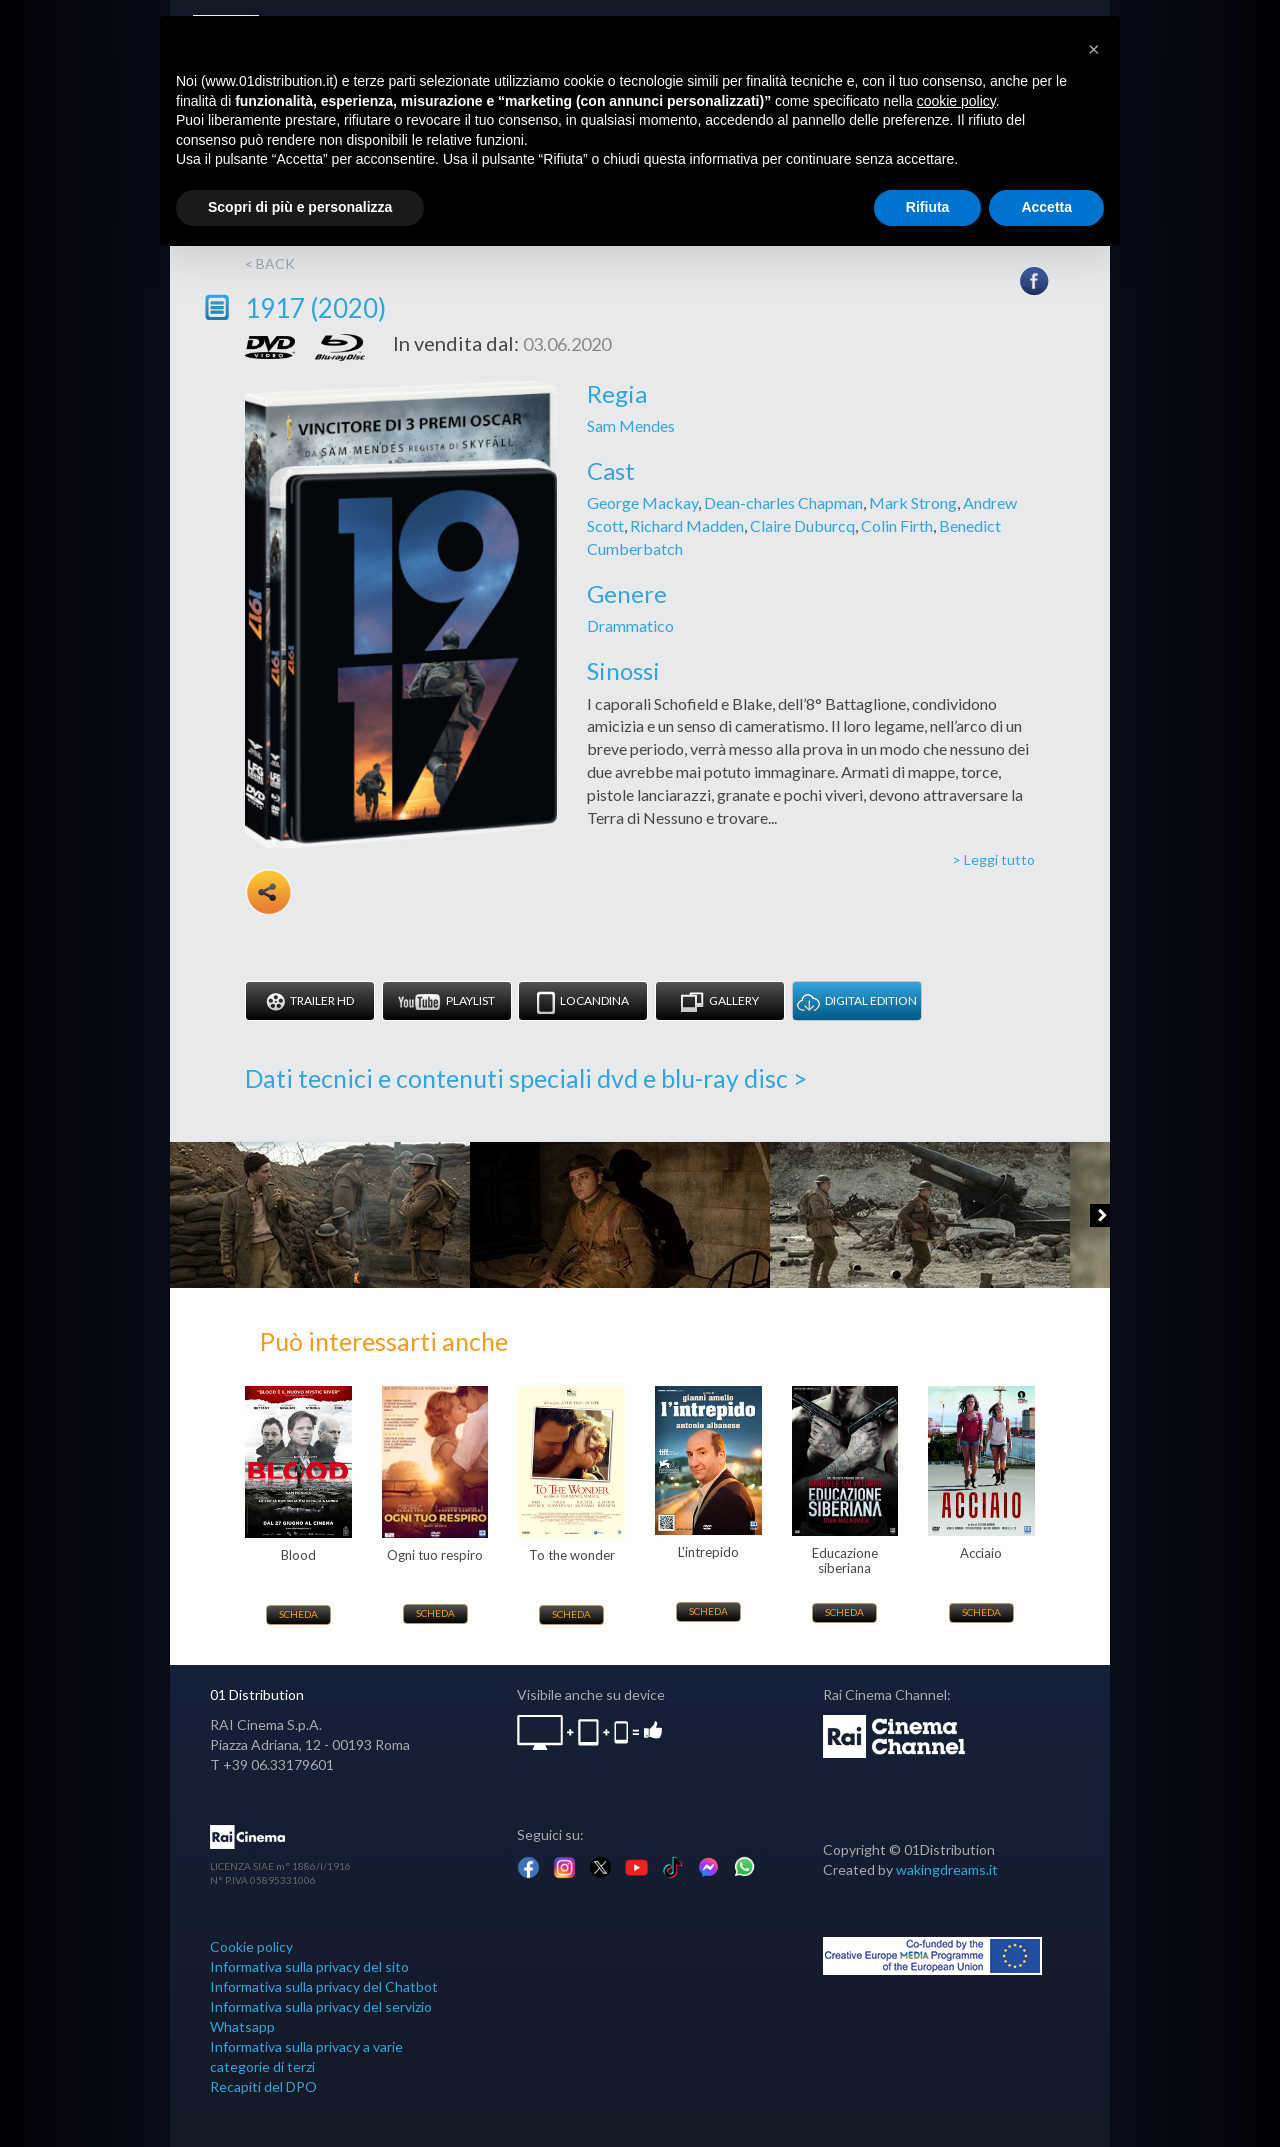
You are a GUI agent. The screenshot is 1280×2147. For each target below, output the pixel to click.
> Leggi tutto (993, 859)
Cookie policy (251, 1946)
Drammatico (630, 625)
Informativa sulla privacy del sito (309, 1966)
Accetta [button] (1046, 207)
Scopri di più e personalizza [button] (300, 207)
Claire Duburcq (802, 525)
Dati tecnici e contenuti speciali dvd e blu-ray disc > (526, 1078)
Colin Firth (897, 525)
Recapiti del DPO (263, 2086)
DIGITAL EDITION (857, 1002)
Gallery (720, 1002)
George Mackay (642, 502)
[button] (1094, 48)
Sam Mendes (631, 425)
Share (269, 892)
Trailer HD (310, 1002)
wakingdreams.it (947, 1869)
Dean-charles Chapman (783, 502)
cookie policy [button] (956, 101)
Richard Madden (687, 525)
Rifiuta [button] (928, 207)
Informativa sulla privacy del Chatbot (324, 1986)
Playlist (446, 1002)
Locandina (583, 1002)
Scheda (298, 1614)
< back (270, 263)
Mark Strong (913, 502)
